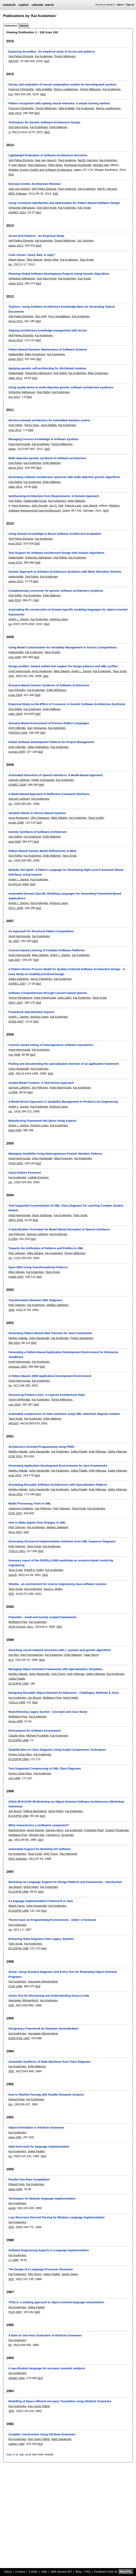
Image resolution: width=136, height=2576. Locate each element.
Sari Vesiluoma (36, 728)
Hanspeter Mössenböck (43, 1981)
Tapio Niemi (91, 1654)
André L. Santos (18, 619)
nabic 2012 (15, 378)
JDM (11, 1310)
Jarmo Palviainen (41, 978)
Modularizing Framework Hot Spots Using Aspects (42, 1120)
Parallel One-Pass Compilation (29, 2179)
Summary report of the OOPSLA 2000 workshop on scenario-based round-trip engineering (60, 1563)
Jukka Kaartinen (18, 978)
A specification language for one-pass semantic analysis (46, 2368)
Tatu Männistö (68, 1853)
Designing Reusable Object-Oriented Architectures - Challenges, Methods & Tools (63, 1692)
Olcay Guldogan (42, 1215)
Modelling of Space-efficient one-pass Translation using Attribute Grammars (59, 2401)
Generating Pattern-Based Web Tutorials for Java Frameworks (50, 1333)
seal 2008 (14, 841)
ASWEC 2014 (17, 212)
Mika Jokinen (40, 955)
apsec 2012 (15, 359)
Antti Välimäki (17, 728)
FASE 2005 (15, 1163)
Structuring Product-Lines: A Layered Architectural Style (46, 1394)
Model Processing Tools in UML (29, 1503)
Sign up (130, 5)
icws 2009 (14, 657)
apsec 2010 (15, 581)
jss (10, 624)
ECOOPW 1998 (18, 1816)
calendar (37, 4)
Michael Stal (100, 165)
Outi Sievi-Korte (18, 127)
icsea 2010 (15, 562)
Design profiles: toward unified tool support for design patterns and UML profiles (63, 666)
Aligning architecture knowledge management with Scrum (47, 330)
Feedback (100, 2571)
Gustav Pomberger (117, 1830)
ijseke (12, 448)
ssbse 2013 (15, 283)
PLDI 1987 (15, 2312)
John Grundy (39, 505)
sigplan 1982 (16, 2443)
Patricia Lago (73, 505)
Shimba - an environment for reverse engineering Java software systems (57, 1584)
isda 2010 (14, 600)
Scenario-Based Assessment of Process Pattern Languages (48, 723)
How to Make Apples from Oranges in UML (37, 1522)
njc (10, 264)
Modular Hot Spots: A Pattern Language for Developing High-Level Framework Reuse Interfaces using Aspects (65, 872)
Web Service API (61, 2571)
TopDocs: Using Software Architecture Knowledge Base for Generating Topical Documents (61, 309)
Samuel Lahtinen (19, 780)
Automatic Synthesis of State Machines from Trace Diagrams (49, 2061)
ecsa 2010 (14, 543)
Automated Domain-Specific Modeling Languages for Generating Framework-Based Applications (64, 896)
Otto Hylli (40, 316)
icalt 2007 (14, 959)
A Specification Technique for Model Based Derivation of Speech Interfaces (59, 1229)
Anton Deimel (35, 1830)
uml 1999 (14, 1778)
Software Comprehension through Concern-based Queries (47, 993)
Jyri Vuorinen (85, 240)
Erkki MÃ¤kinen (56, 690)
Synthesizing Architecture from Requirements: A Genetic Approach (53, 496)
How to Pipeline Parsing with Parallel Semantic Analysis (46, 2094)
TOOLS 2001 (16, 1551)
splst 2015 (14, 113)
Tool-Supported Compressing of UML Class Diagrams (44, 1768)
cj (9, 132)
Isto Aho (13, 1654)
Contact (20, 2571)
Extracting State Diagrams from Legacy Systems (41, 1938)
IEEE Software (17, 193)
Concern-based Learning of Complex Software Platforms (46, 950)
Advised (23, 25)
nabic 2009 (15, 713)
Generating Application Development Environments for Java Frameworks (57, 1465)
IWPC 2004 (15, 1220)
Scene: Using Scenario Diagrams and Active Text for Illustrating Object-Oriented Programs (62, 1974)
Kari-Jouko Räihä (39, 2406)
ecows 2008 (16, 822)
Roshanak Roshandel (78, 165)
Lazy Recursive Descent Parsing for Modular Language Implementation (56, 2217)
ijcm (10, 1659)
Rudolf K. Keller (34, 1570)
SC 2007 (13, 941)
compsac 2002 (17, 1366)
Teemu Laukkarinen (65, 89)
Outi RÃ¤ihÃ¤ (17, 690)
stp (10, 1839)
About (8, 2571)
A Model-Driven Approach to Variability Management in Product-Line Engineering (63, 1101)
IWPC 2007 (15, 1002)
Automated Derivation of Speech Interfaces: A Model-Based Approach (55, 775)
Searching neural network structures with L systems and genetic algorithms (59, 1650)
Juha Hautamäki (18, 1068)
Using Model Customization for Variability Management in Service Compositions (62, 647)
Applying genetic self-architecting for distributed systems (47, 368)
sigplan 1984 (16, 2378)
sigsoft (12, 1575)
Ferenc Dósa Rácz (20, 1754)
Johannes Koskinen (20, 1508)
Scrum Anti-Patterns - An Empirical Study (36, 235)
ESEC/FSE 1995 (18, 2038)
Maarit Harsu (16, 259)
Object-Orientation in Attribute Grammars (36, 2127)
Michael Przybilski (37, 1735)
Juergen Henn (54, 1830)
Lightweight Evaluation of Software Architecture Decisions (47, 155)
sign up (23, 2454)
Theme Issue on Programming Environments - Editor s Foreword (52, 1919)
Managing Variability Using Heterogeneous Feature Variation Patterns (55, 1153)
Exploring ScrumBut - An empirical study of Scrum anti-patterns (51, 51)
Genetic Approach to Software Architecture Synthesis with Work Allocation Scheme (64, 571)
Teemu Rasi (31, 425)
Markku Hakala (17, 1338)
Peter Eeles (55, 165)
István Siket (51, 259)
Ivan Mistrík (18, 165)
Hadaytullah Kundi (34, 500)
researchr (9, 4)
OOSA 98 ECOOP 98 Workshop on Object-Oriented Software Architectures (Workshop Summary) (66, 1804)
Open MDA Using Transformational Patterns (37, 1267)
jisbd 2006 (14, 1130)
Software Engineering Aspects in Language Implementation (48, 2250)
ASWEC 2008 (17, 784)
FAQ (88, 2571)
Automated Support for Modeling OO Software (39, 1849)
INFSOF (13, 61)
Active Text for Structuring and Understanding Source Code (48, 1995)
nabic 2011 (15, 486)
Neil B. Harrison (88, 160)
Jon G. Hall (56, 505)
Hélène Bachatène (35, 1811)
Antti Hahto (15, 425)
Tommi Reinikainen (20, 997)
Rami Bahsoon (37, 165)
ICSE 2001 (15, 1456)
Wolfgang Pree (17, 1622)
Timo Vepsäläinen (59, 316)
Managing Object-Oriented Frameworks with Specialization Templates (55, 1669)
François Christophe (21, 89)
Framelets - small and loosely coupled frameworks (42, 1617)
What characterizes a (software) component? (38, 1825)
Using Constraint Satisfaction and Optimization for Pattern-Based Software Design (64, 203)
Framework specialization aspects (31, 1012)
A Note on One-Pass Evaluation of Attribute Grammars (45, 2335)
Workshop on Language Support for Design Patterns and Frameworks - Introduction (65, 1882)
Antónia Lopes (59, 619)
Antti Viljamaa (97, 1451)
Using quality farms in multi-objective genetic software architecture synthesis (60, 387)
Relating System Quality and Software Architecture (40, 169)
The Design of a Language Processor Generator (40, 2269)
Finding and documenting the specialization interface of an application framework (63, 1063)
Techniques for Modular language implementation (42, 2198)
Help (44, 2571)
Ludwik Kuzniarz (38, 1177)
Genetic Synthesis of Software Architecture (37, 831)
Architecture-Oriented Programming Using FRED (41, 1446)
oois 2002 (14, 1404)
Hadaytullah (15, 354)
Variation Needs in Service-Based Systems (37, 813)
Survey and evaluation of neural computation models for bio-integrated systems (62, 84)
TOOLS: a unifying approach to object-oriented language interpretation (56, 2302)
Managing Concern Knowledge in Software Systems (43, 439)
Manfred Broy (16, 1830)
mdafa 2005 (15, 1276)
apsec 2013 (15, 245)
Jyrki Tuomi (58, 1673)
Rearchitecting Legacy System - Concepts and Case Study (47, 1711)
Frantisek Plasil (94, 1830)
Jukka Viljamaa (117, 1451)
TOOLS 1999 (16, 1702)
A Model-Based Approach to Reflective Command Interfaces (48, 794)
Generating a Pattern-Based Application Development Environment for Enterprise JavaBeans (63, 1355)
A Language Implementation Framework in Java (40, 1901)
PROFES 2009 (17, 732)
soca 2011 (14, 430)
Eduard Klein (16, 2099)
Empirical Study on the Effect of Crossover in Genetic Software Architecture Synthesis (66, 704)
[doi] (46, 61)
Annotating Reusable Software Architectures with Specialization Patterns (57, 1484)
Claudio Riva (16, 1735)
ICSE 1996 (15, 1986)
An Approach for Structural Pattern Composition (41, 931)
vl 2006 (12, 1092)
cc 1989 (13, 2260)
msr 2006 (14, 1054)
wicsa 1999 (15, 1721)
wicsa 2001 (15, 1494)
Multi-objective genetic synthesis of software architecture (47, 458)
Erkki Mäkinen (58, 127)
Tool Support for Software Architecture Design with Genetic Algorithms (56, 552)
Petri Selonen (16, 1253)
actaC (12, 2208)
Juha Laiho (64, 997)
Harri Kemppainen (31, 1654)
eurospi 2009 (16, 751)
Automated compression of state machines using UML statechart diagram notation (64, 1413)
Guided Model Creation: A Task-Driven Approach (41, 1082)
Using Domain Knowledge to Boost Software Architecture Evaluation (54, 533)
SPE (11, 676)
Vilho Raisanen (40, 817)
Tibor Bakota (34, 259)
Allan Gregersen (35, 354)
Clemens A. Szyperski (60, 1835)
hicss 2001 (15, 1532)
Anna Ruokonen (42, 671)
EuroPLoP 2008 (18, 884)
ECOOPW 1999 (18, 1683)
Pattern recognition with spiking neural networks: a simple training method (59, 103)
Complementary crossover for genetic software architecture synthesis (55, 590)
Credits (33, 2571)
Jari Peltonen (39, 1087)
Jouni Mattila (49, 425)
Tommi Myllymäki (19, 1399)
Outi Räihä (60, 373)
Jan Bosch (34, 1697)
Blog (78, 2571)
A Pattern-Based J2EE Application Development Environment (49, 1376)
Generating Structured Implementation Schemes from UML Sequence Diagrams (62, 1541)
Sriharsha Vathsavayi (21, 207)
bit (9, 2345)
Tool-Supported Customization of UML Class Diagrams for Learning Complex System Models (65, 1208)
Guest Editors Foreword (24, 1172)
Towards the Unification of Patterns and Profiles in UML (45, 1248)
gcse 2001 (14, 1475)
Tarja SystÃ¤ (52, 652)
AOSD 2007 (16, 1021)
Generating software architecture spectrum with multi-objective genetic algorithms (64, 477)
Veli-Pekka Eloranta (20, 56)
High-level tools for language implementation (38, 2146)
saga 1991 (15, 2137)
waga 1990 (15, 2189)
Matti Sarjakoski (61, 2439)
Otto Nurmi (35, 2274)
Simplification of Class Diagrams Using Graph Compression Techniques (57, 1749)
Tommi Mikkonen (65, 56)
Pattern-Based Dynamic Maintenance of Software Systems (47, 349)
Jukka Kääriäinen (38, 747)
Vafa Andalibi (43, 89)
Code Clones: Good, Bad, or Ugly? (31, 254)
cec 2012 (14, 396)
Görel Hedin (70, 1697)
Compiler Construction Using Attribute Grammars (41, 2434)
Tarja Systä (86, 259)
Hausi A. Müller (52, 1589)
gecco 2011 (15, 467)
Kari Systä (84, 207)
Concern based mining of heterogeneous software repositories (50, 1045)
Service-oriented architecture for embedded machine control (49, 420)
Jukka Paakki (79, 1451)
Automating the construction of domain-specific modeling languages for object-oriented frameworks (67, 612)
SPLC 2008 (15, 908)
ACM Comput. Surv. (20, 1626)
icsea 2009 (15, 695)
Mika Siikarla (62, 671)
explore (24, 4)
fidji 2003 (14, 1342)
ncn (10, 94)
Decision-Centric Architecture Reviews (34, 183)
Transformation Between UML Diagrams (35, 1300)
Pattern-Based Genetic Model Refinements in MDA (42, 851)
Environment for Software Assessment (34, 1730)
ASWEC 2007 (17, 983)
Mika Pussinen (63, 1158)
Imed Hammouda (19, 444)
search (49, 4)
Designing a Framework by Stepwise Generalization (43, 2028)
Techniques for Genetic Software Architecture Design (44, 122)
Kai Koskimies (44, 56)
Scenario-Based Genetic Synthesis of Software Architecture (48, 685)
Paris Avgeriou (67, 160)
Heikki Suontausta (42, 780)
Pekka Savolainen (82, 1338)
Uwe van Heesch (45, 160)
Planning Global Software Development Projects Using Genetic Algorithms (58, 273)
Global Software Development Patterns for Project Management (51, 742)
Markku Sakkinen (57, 1305)
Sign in (120, 5)
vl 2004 (12, 1238)
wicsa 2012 (15, 321)
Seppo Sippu (69, 2274)
